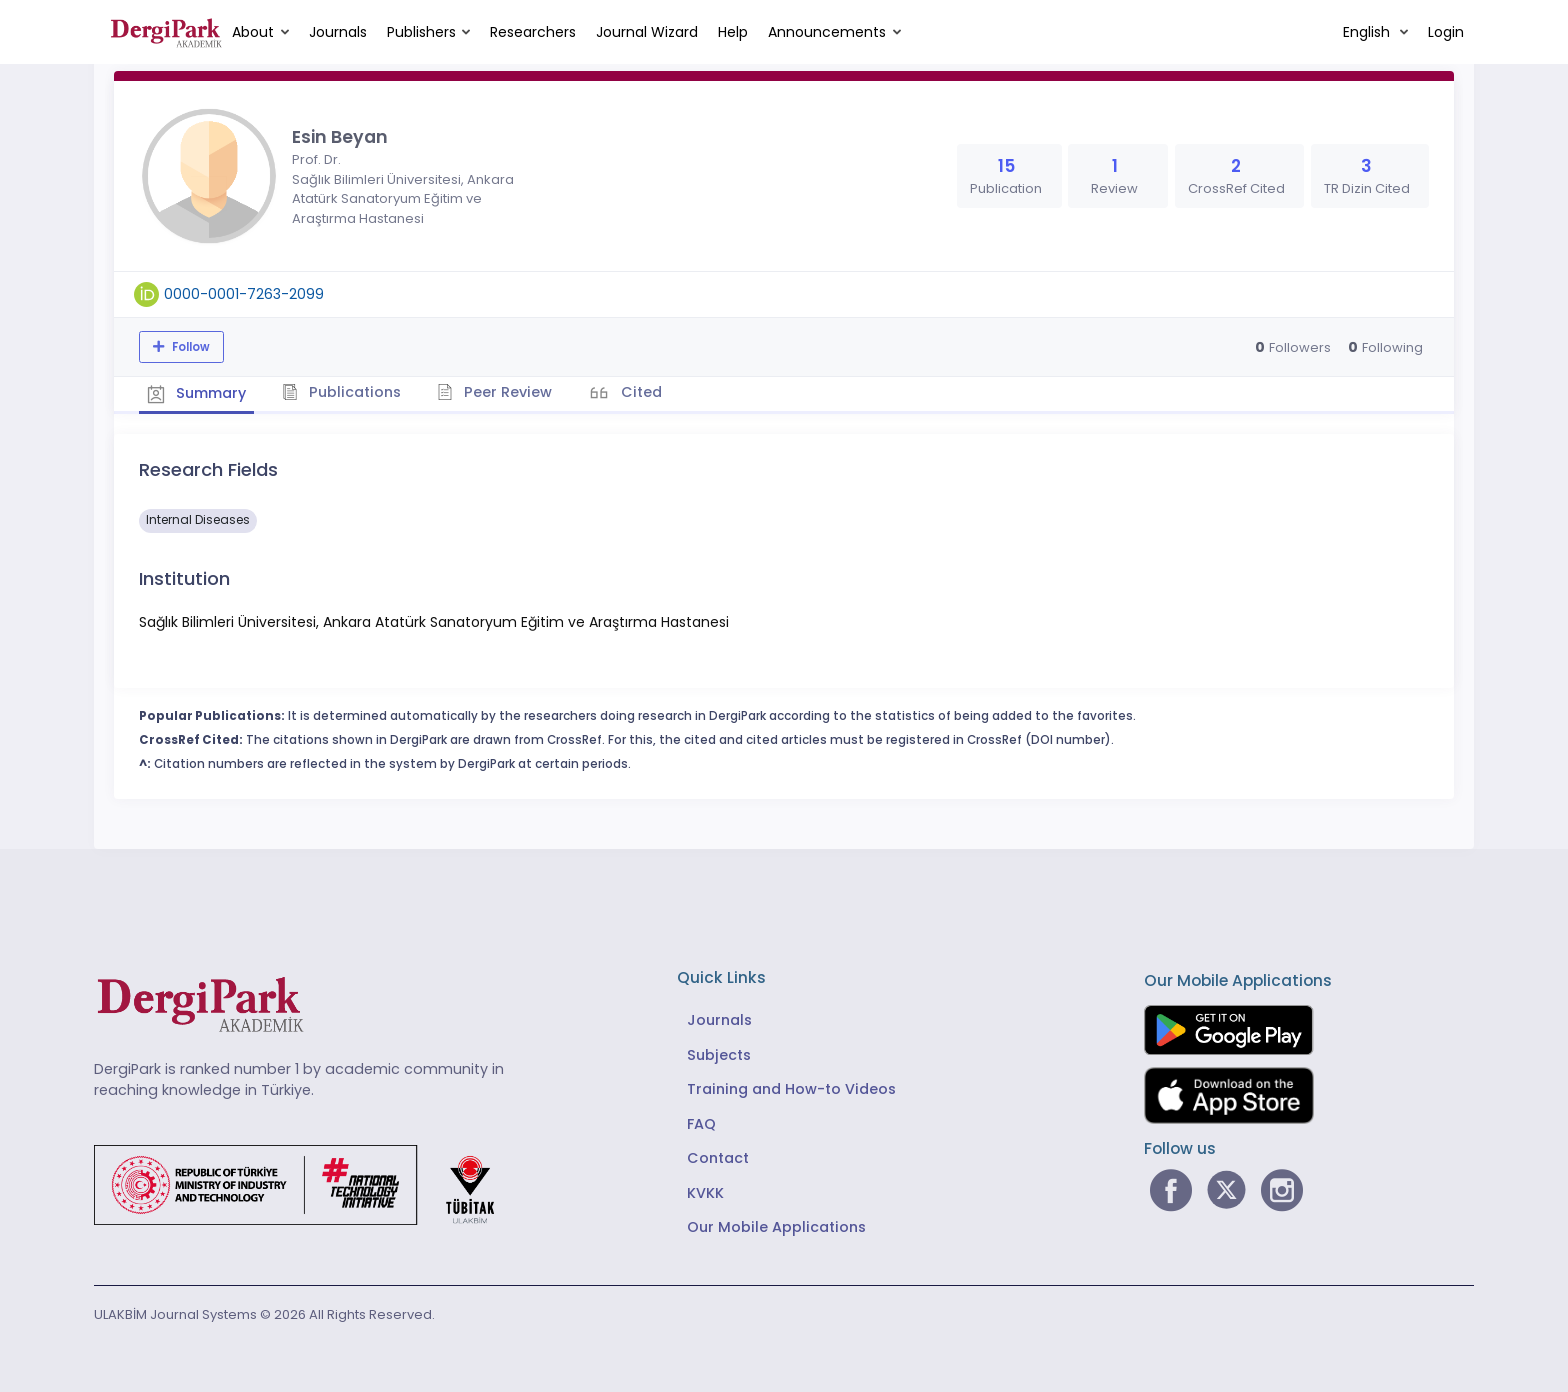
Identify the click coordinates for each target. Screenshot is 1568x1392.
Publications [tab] (347, 391)
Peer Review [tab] (503, 391)
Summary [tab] (198, 392)
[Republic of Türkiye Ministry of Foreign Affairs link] (307, 1182)
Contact (718, 1156)
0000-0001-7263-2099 (244, 294)
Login (1446, 32)
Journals (338, 32)
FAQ (701, 1122)
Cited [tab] (651, 391)
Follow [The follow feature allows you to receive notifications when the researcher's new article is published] (189, 347)
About (253, 32)
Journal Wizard (647, 32)
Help (733, 32)
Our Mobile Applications (776, 1225)
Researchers (533, 32)
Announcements (827, 32)
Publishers (421, 32)
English (1368, 32)
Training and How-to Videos (791, 1087)
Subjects (719, 1053)
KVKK (705, 1191)
